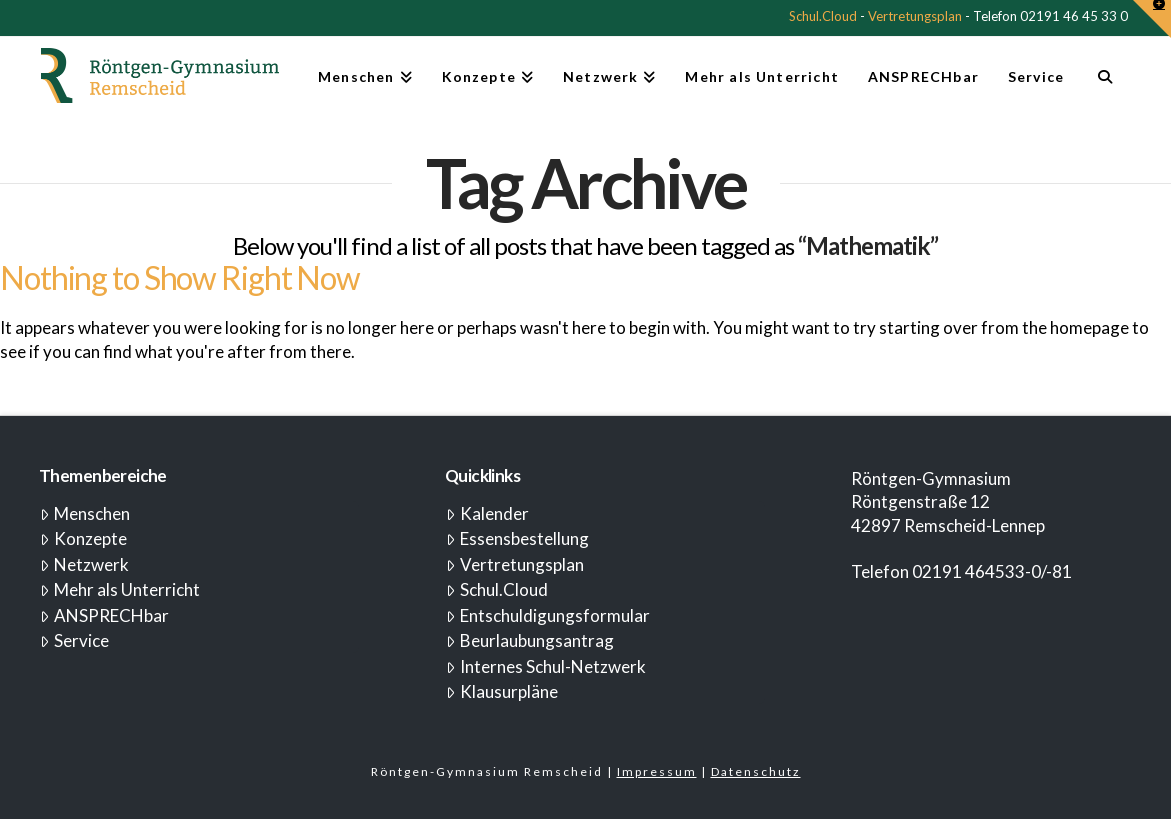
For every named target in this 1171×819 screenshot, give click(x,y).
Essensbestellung (517, 538)
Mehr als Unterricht (120, 589)
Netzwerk (84, 564)
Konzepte (83, 538)
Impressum (657, 771)
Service (74, 640)
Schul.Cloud (823, 16)
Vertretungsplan (915, 16)
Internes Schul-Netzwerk (546, 666)
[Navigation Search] (1104, 85)
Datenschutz (756, 771)
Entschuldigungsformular (548, 615)
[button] (1152, 19)
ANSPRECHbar (104, 615)
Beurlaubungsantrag (530, 640)
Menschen (85, 513)
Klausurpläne (502, 691)
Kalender (487, 513)
